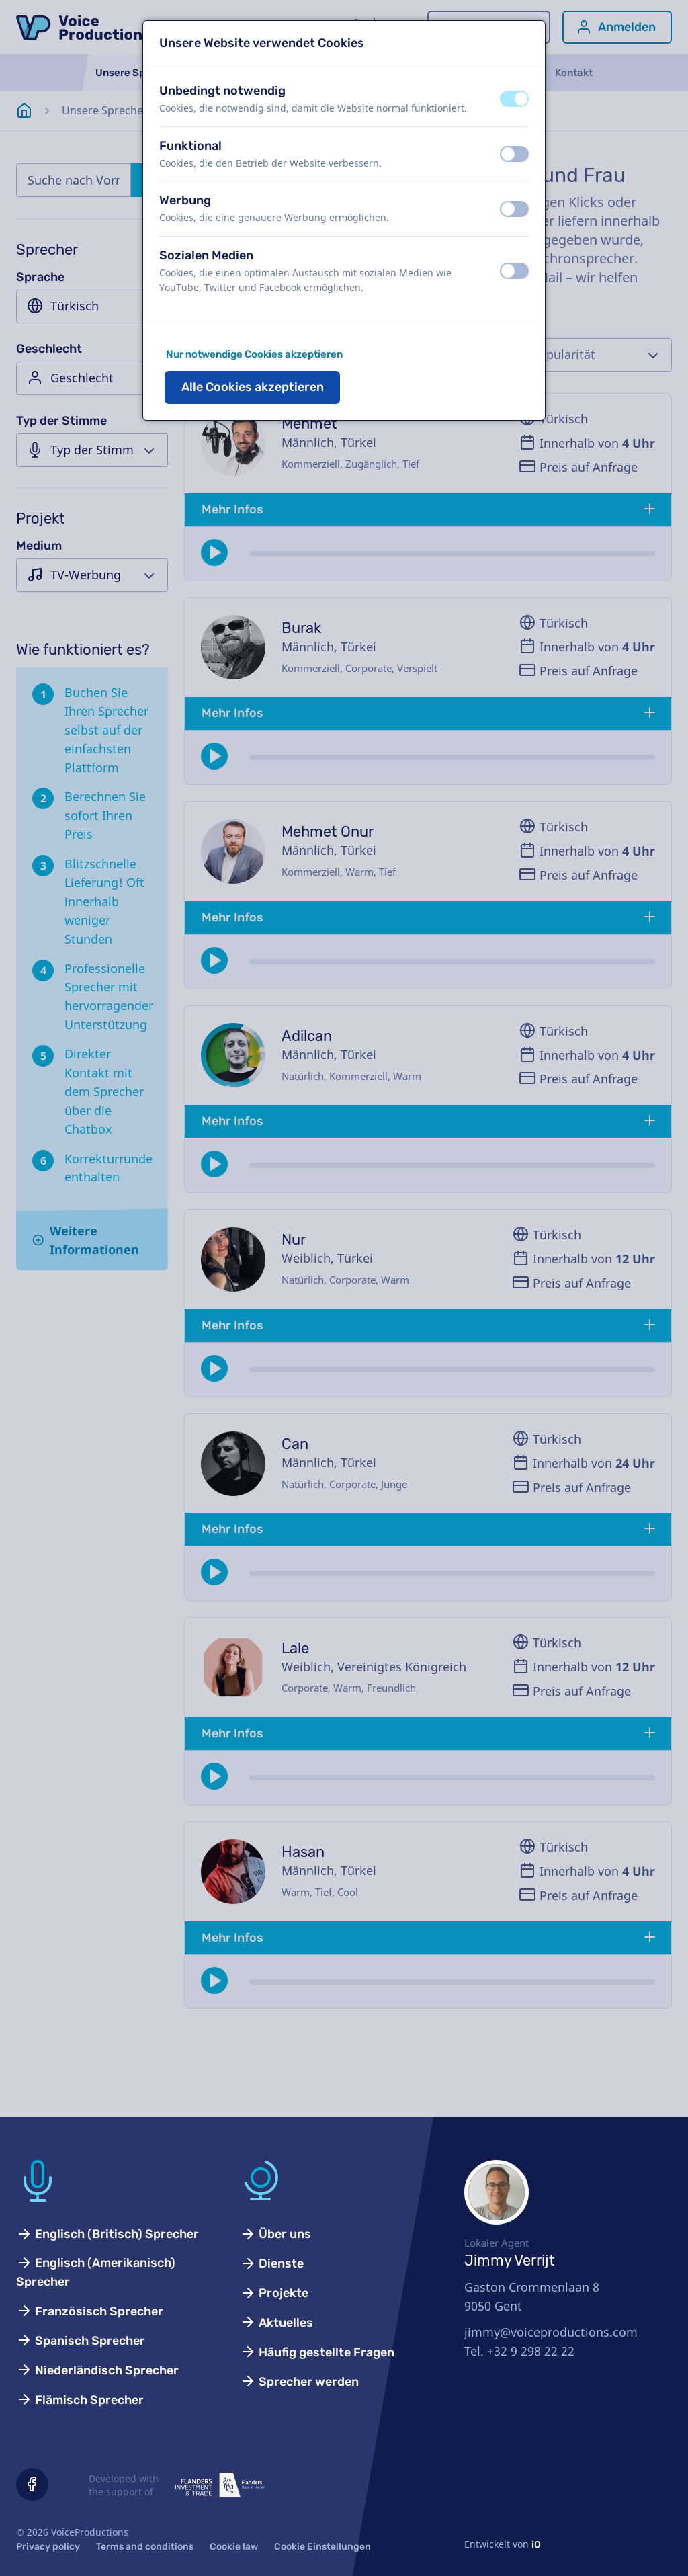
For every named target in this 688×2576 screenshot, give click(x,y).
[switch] (514, 99)
